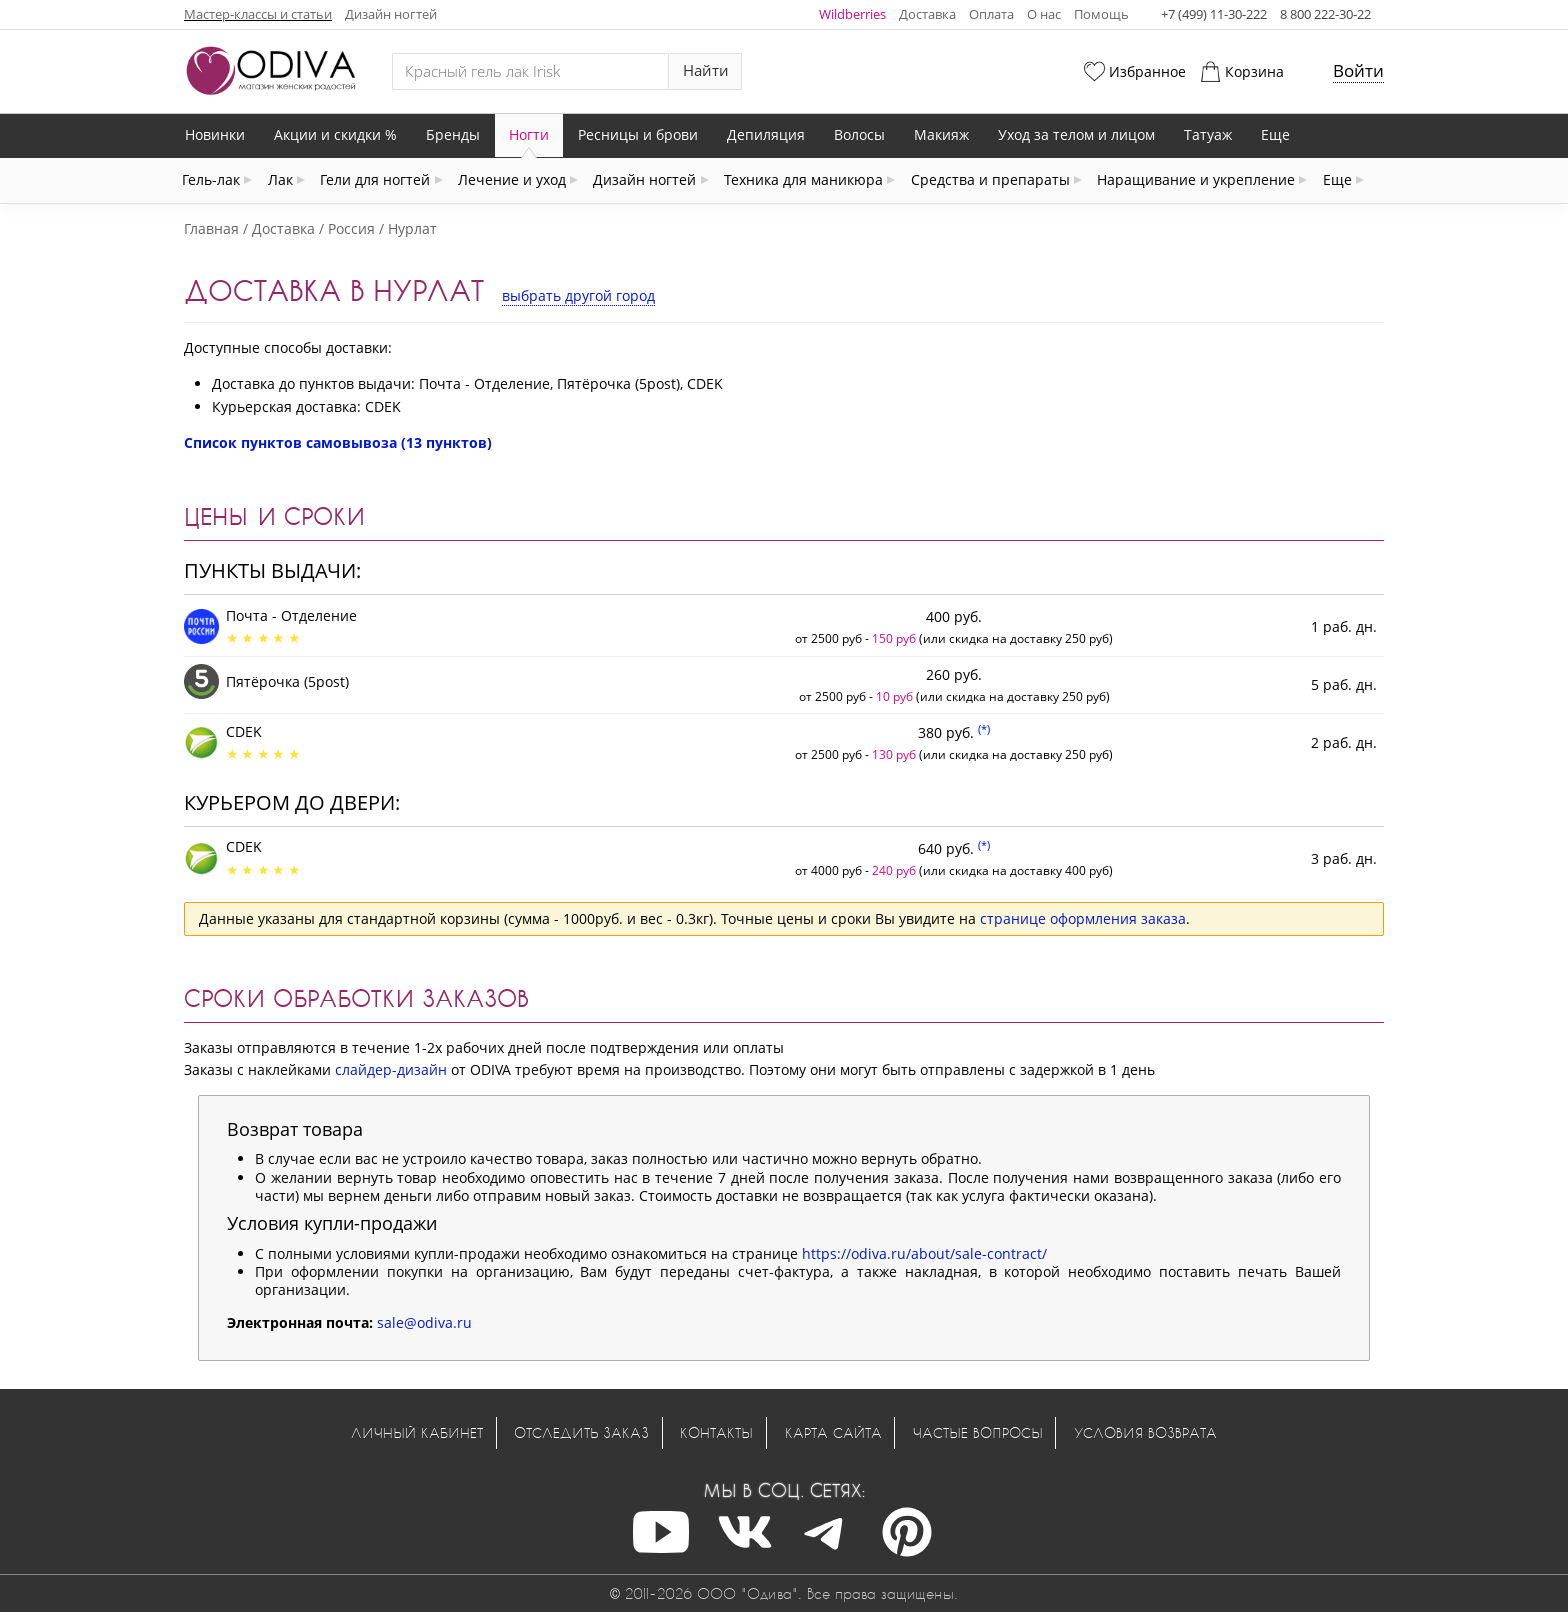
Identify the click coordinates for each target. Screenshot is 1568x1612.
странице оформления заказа (1083, 918)
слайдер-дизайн (391, 1069)
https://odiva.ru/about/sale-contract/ (924, 1253)
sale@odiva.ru (424, 1322)
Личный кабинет (417, 1432)
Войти (1358, 70)
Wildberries (852, 14)
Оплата (991, 14)
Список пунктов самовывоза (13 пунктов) (338, 442)
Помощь (1101, 14)
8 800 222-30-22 (1325, 14)
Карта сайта (833, 1432)
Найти (706, 70)
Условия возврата (1145, 1432)
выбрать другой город (578, 295)
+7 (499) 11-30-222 (1214, 14)
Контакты (716, 1432)
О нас (1044, 14)
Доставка (927, 14)
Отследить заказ (581, 1432)
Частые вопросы (978, 1432)
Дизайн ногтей (391, 14)
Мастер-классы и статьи (258, 14)
